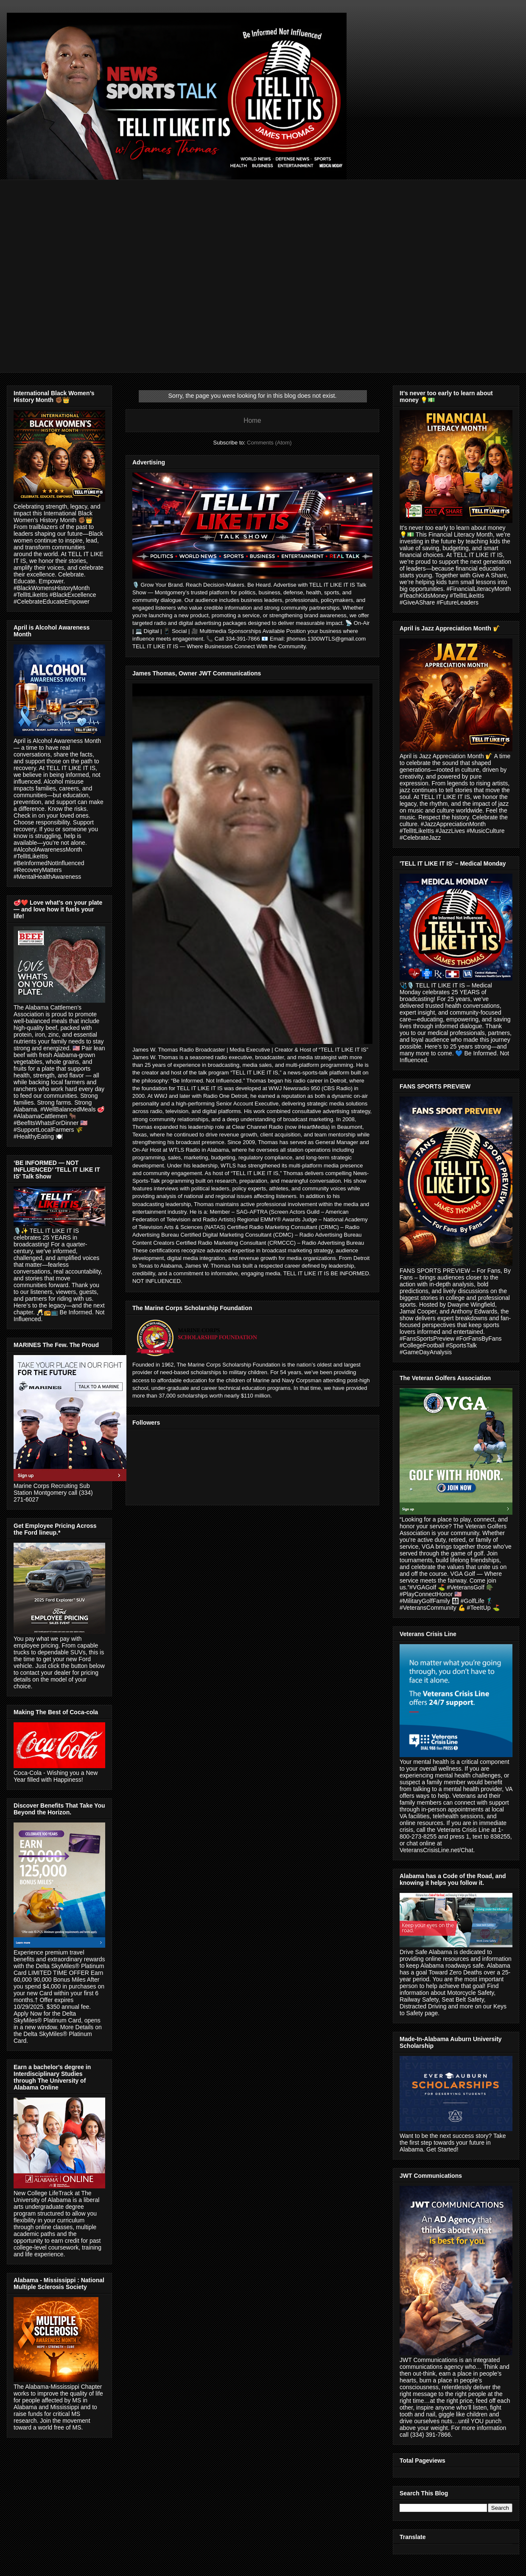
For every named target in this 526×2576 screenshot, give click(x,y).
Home (252, 420)
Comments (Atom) (269, 442)
